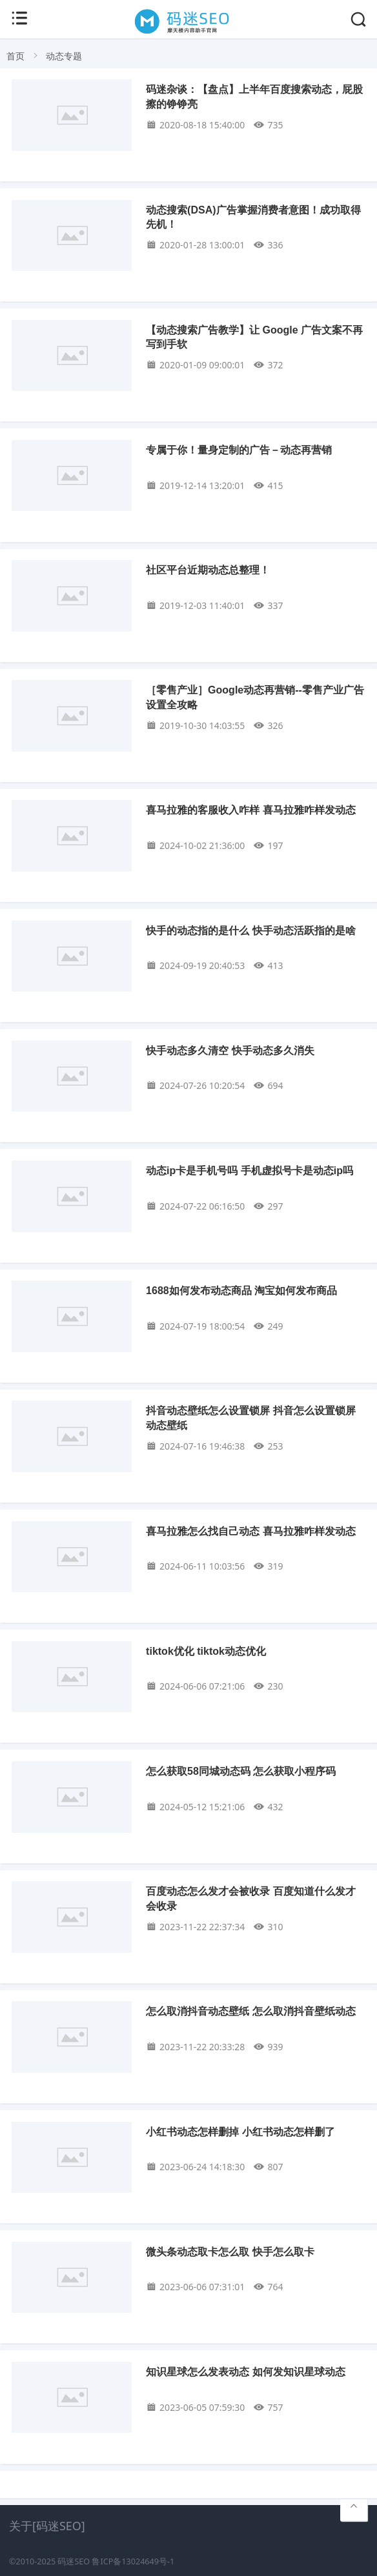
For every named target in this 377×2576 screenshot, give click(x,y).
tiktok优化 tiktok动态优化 (206, 1651)
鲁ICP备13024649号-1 (133, 2561)
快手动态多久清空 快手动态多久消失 (230, 1050)
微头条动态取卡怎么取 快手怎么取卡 (230, 2251)
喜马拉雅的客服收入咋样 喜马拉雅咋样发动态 (250, 809)
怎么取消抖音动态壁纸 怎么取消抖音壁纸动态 (250, 2011)
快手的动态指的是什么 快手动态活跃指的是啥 (250, 930)
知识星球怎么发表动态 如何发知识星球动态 (245, 2371)
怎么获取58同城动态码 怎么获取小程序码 (241, 1771)
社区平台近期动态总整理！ (208, 569)
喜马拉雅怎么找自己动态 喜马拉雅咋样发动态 (250, 1531)
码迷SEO (73, 2561)
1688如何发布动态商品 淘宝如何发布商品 (241, 1290)
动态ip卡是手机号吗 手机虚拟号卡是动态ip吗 (249, 1170)
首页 (15, 56)
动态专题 (64, 56)
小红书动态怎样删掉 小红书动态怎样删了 (240, 2131)
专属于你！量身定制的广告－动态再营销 (239, 449)
